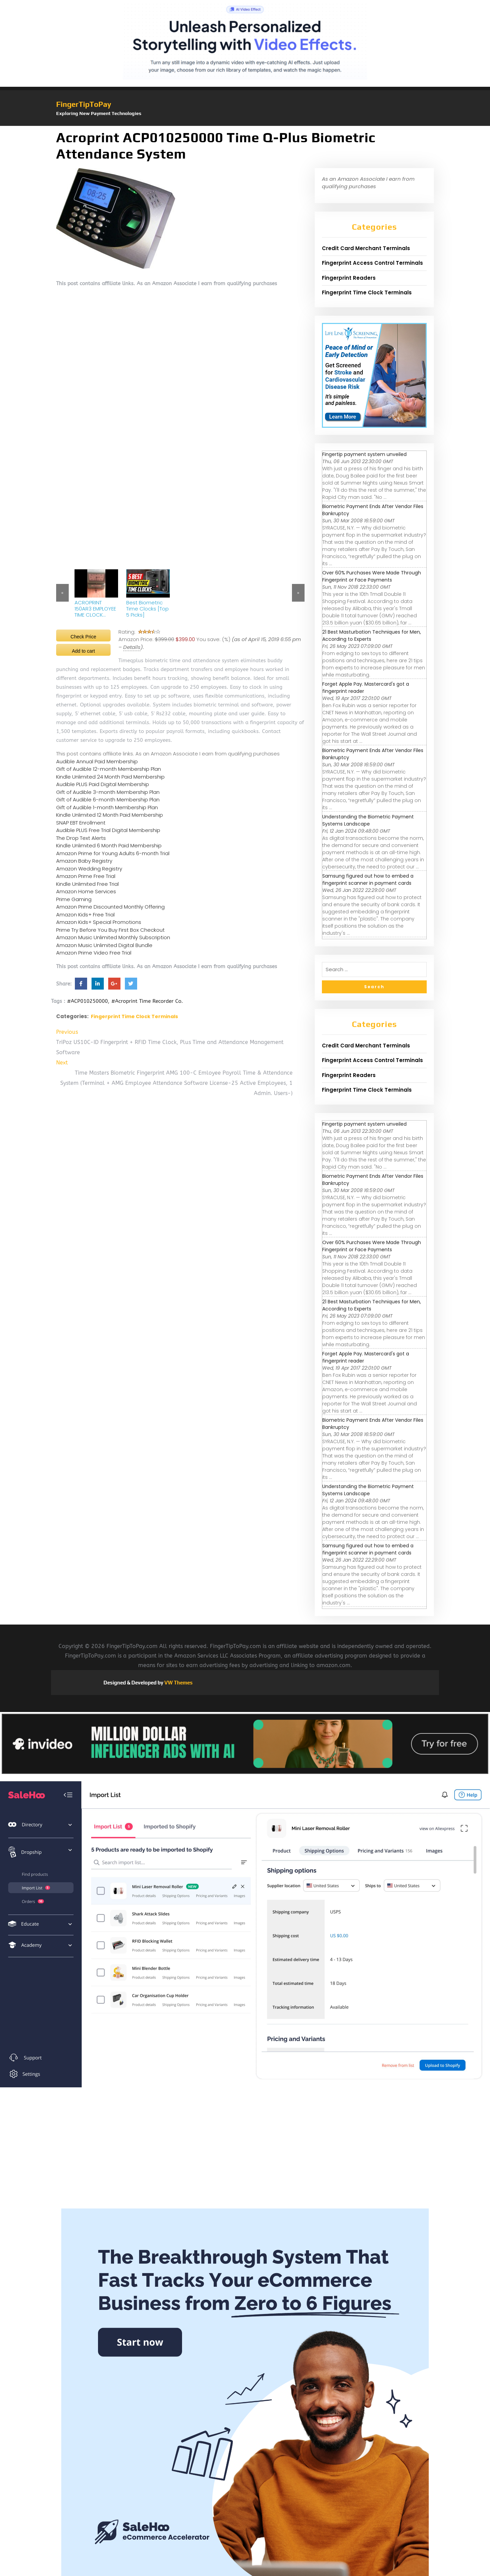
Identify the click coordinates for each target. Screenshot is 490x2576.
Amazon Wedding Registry (89, 868)
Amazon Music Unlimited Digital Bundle (104, 945)
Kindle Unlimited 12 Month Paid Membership (109, 814)
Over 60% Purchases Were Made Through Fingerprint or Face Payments (371, 576)
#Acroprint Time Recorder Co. (147, 1001)
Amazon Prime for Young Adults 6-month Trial (112, 853)
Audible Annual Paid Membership (97, 761)
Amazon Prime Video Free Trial (93, 952)
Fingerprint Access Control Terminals (372, 262)
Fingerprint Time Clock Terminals (134, 1016)
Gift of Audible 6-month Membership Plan (108, 799)
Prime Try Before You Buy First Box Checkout (110, 929)
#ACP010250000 (87, 1001)
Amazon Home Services (86, 891)
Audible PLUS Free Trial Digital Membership (108, 830)
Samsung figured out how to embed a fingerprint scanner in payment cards (367, 879)
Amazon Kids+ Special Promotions (98, 922)
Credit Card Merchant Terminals (366, 248)
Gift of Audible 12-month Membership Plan (108, 768)
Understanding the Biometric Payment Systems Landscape (368, 820)
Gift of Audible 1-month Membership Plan (107, 807)
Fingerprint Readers (349, 277)
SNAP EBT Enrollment (80, 822)
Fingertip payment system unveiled (364, 454)
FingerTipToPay (83, 104)
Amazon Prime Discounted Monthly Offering (110, 906)
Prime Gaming (74, 899)
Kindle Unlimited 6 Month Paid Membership (109, 845)
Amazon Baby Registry (84, 860)
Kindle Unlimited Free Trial (87, 883)
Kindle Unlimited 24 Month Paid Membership (110, 776)
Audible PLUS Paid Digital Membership (102, 784)
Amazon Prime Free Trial (85, 876)
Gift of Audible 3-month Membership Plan (108, 792)
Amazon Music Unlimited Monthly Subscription (113, 937)
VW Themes (178, 1682)
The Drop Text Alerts (81, 838)
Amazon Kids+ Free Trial (85, 914)
